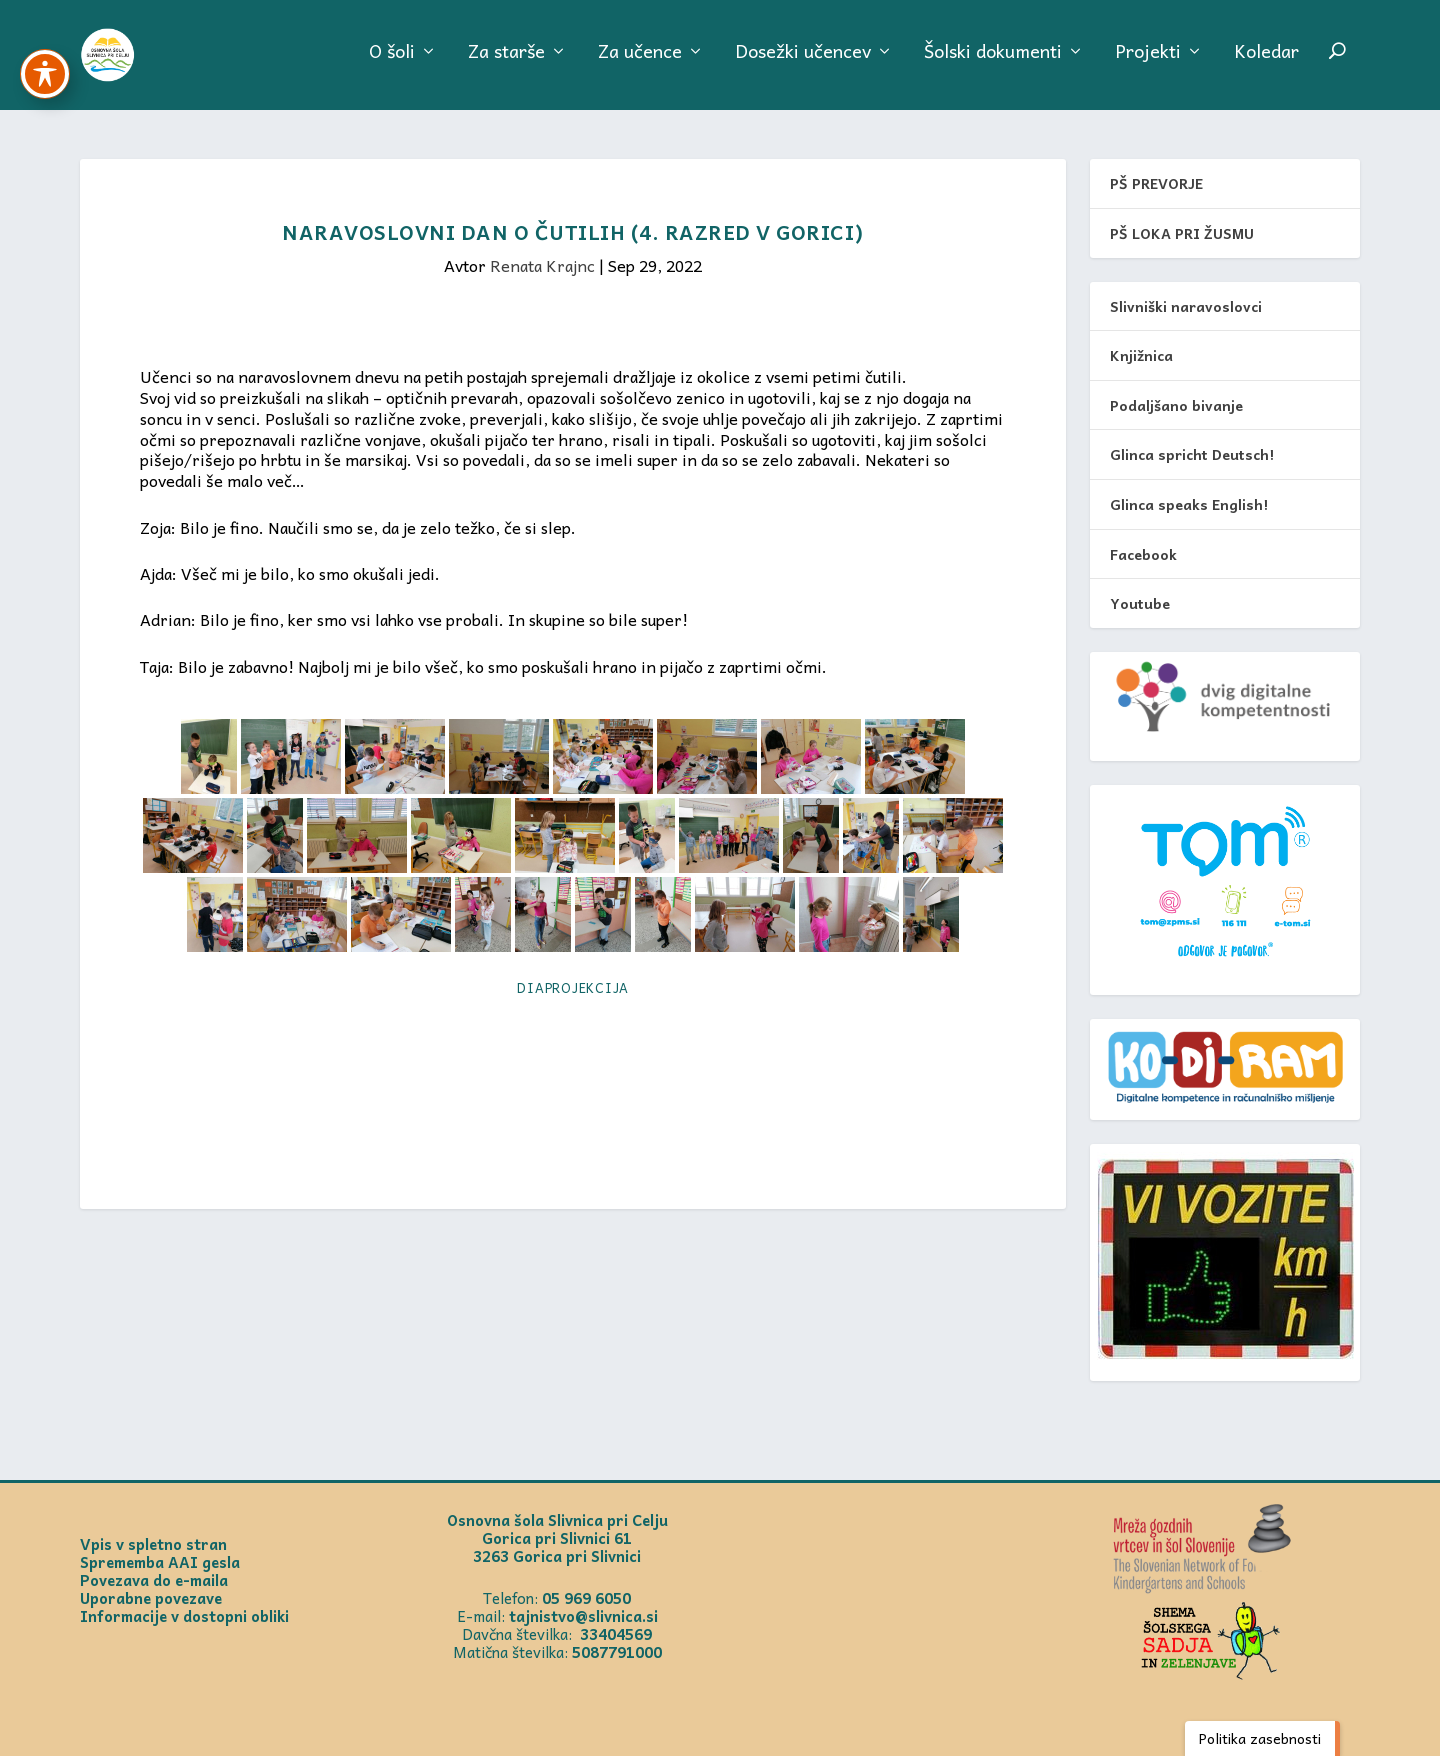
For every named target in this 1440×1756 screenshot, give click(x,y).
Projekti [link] (1148, 64)
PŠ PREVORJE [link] (1156, 184)
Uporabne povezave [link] (151, 1598)
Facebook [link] (1143, 554)
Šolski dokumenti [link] (993, 64)
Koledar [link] (1266, 64)
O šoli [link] (392, 64)
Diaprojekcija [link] (573, 987)
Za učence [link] (640, 64)
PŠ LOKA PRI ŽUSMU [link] (1182, 234)
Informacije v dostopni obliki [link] (184, 1616)
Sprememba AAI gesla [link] (160, 1562)
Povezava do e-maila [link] (154, 1580)
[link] (141, 60)
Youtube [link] (1140, 604)
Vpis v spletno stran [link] (153, 1544)
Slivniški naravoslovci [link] (1186, 306)
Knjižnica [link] (1141, 356)
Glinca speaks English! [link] (1189, 505)
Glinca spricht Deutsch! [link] (1192, 455)
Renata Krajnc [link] (542, 266)
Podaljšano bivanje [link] (1176, 405)
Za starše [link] (506, 64)
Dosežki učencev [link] (803, 64)
